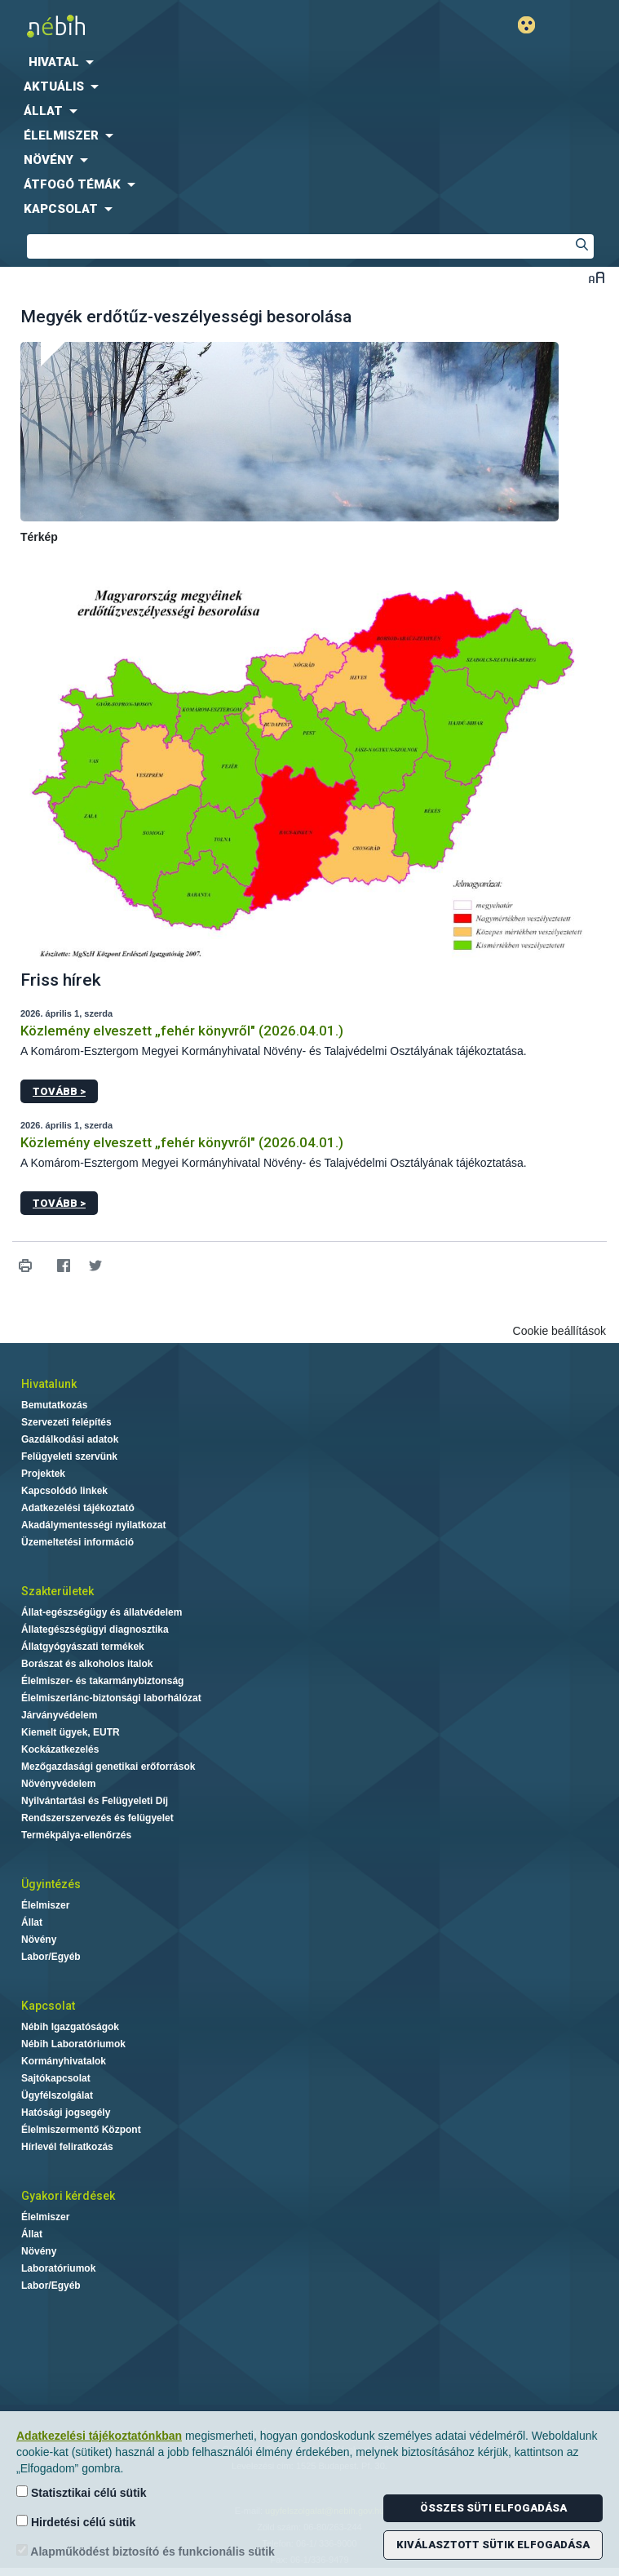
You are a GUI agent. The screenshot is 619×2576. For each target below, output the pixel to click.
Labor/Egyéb (51, 1956)
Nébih (155, 25)
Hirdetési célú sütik (75, 2522)
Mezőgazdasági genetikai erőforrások (108, 1766)
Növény (38, 1939)
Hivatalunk (49, 1383)
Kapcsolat (48, 2005)
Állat (31, 1922)
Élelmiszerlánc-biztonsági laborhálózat (111, 1698)
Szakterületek (57, 1591)
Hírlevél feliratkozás (67, 2147)
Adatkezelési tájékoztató (78, 1508)
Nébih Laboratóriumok (73, 2044)
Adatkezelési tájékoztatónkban (99, 2435)
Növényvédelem (58, 1783)
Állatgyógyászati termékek (82, 1646)
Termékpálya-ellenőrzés (76, 1835)
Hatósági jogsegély (65, 2112)
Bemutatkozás (54, 1405)
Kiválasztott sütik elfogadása (493, 2544)
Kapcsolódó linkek (64, 1490)
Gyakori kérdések (68, 2195)
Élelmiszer (45, 1905)
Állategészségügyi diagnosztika (95, 1629)
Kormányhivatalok (63, 2061)
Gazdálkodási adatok (69, 1439)
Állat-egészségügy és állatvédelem (101, 1612)
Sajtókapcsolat (56, 2078)
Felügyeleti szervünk (69, 1456)
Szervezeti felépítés (66, 1422)
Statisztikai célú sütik (81, 2492)
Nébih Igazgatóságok (70, 2027)
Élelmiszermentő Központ (81, 2129)
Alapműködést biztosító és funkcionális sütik (145, 2551)
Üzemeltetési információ (77, 1542)
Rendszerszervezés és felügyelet (97, 1818)
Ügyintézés (51, 1884)
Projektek (43, 1473)
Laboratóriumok (58, 2268)
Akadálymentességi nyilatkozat (93, 1525)
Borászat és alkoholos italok (87, 1663)
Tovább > (59, 1091)
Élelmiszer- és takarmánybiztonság (102, 1681)
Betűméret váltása (596, 277)
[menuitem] (309, 62)
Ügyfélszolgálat (57, 2095)
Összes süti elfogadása (493, 2508)
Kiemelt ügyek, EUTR (70, 1732)
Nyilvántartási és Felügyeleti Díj (94, 1801)
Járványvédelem (59, 1715)
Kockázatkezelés (60, 1749)
